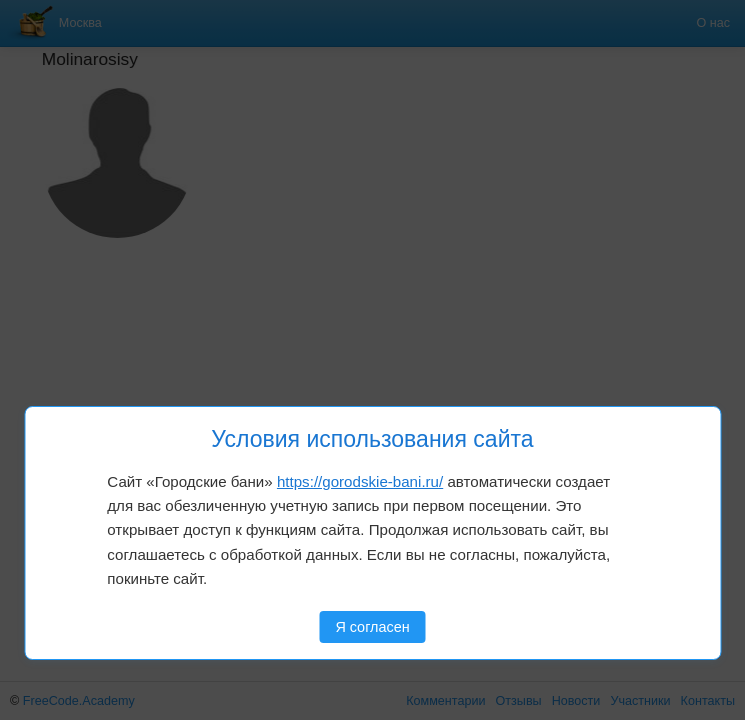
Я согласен (372, 627)
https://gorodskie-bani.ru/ (360, 481)
